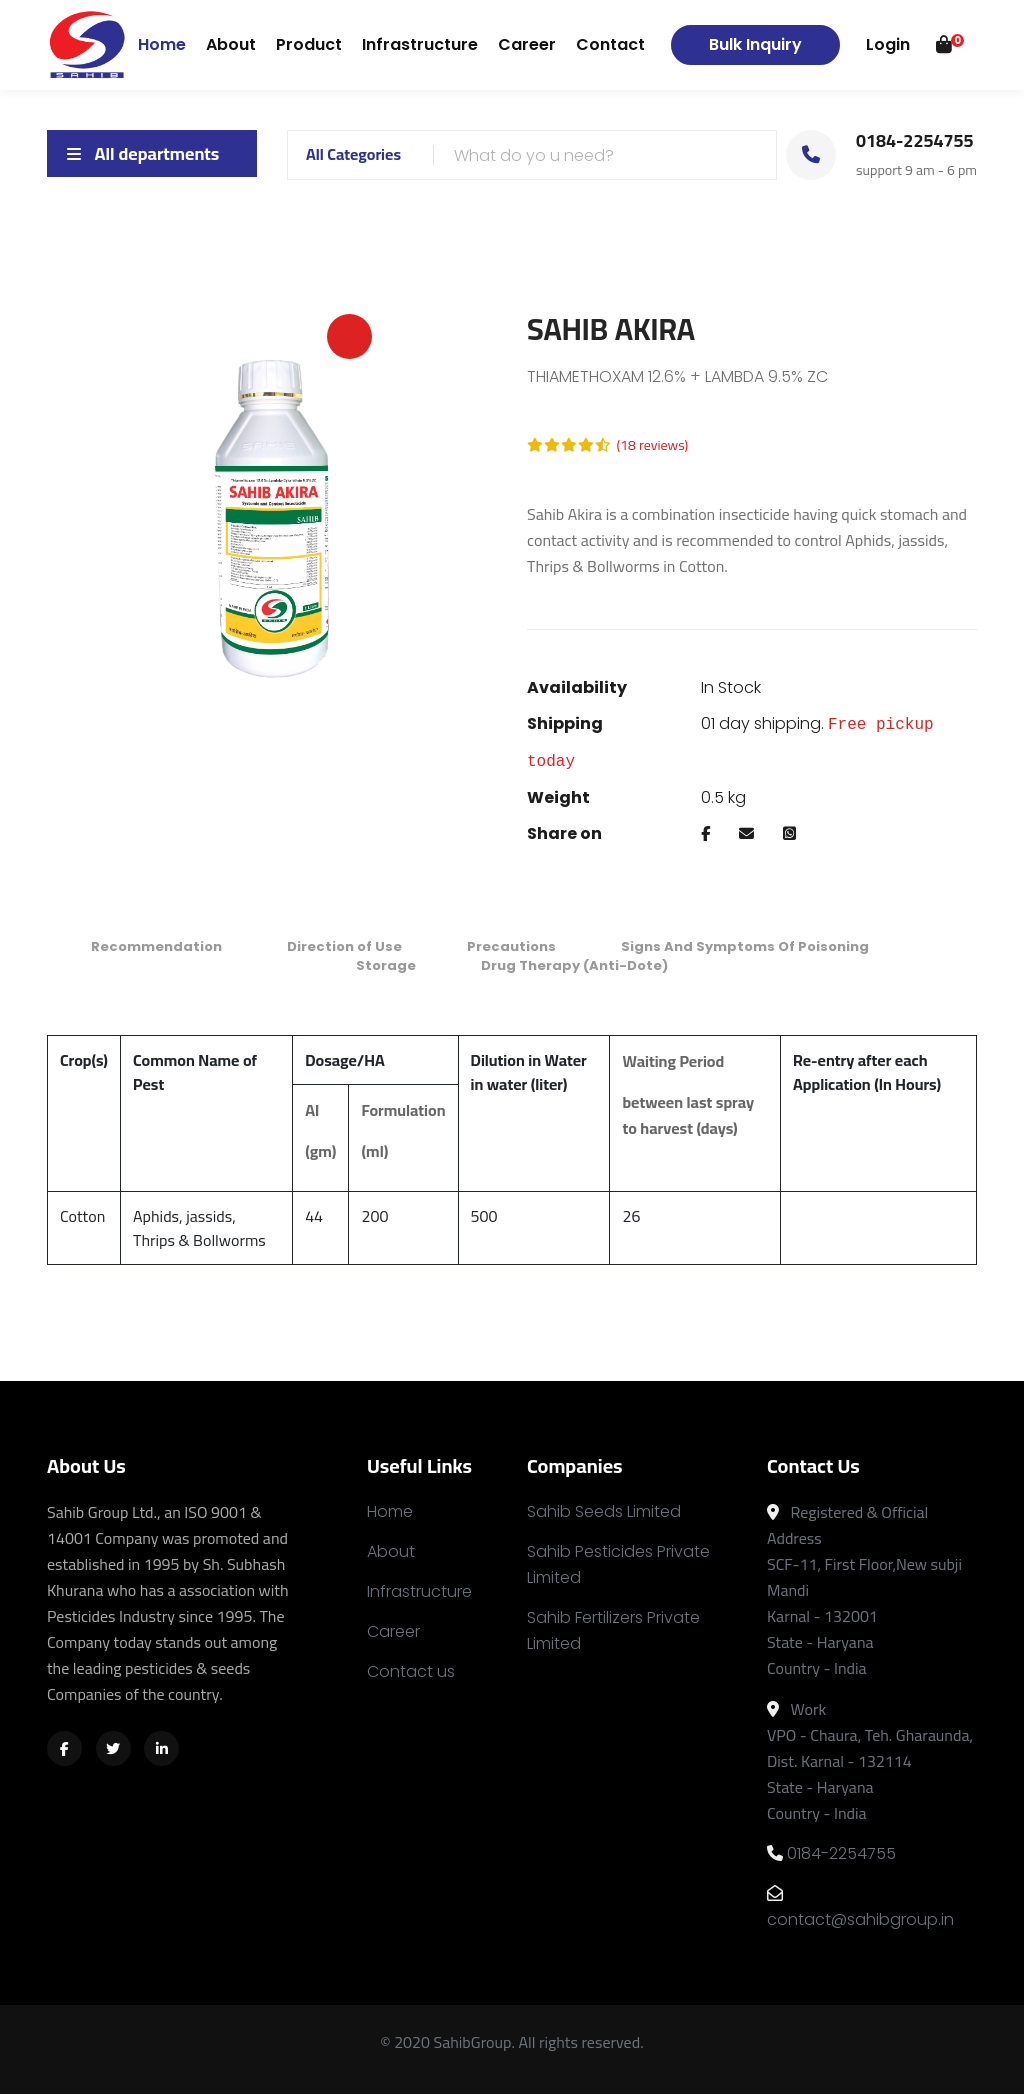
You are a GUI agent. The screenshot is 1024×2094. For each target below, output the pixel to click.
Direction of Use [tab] (344, 946)
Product (309, 44)
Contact (610, 44)
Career (527, 44)
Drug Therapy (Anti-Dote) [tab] (574, 965)
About (231, 44)
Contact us (411, 1671)
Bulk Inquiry (755, 44)
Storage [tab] (386, 965)
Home (162, 44)
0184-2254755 (831, 1853)
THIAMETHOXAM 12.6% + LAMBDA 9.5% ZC (677, 376)
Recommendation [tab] (156, 946)
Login (888, 44)
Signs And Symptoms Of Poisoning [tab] (745, 946)
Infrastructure (420, 44)
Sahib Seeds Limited (604, 1511)
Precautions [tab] (511, 946)
